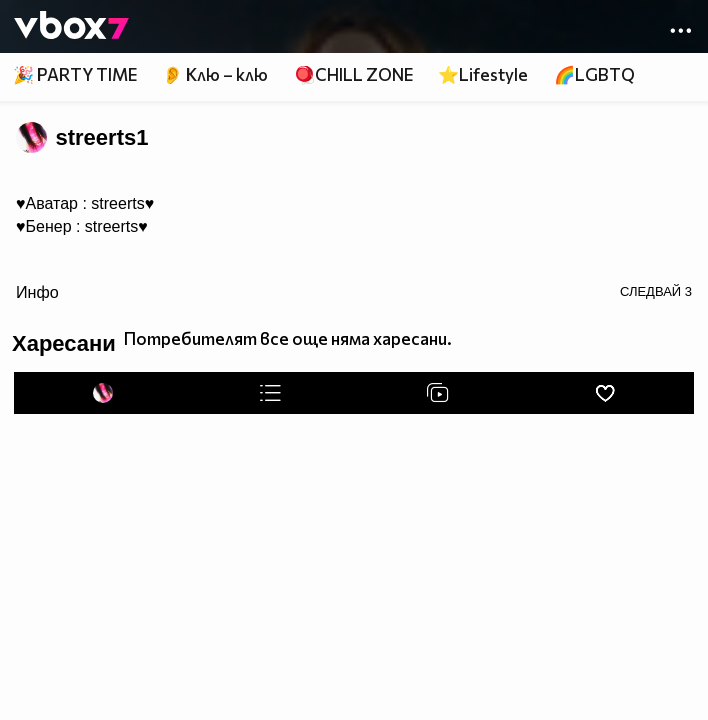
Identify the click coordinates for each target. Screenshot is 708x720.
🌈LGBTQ (594, 74)
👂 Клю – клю (215, 74)
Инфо (37, 292)
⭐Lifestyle (483, 74)
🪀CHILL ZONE (353, 74)
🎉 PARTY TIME (75, 74)
